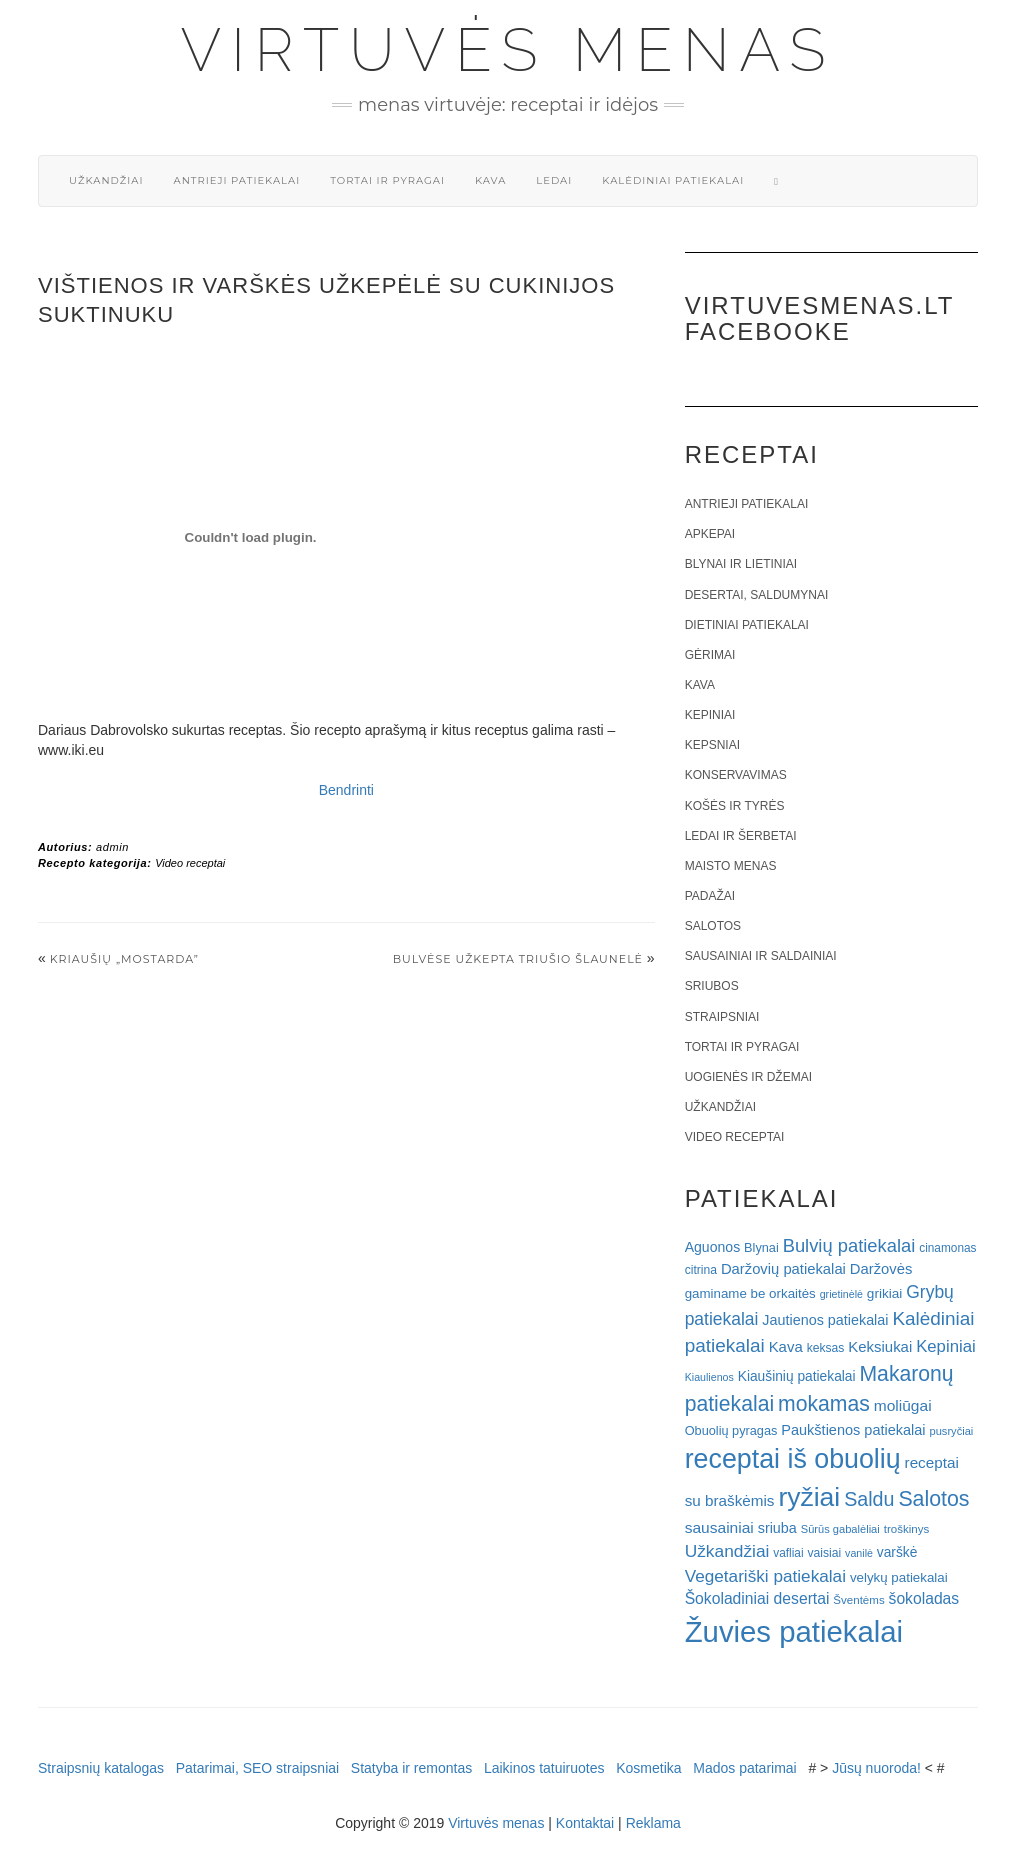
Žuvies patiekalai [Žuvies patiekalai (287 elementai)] (794, 1631)
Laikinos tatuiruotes (544, 1768)
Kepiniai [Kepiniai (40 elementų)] (946, 1346)
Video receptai (190, 863)
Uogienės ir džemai (748, 1077)
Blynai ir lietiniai (741, 564)
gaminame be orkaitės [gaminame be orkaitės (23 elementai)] (750, 1293)
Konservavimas (736, 775)
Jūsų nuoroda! (876, 1768)
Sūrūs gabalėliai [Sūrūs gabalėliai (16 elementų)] (840, 1529)
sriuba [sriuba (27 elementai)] (777, 1528)
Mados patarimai (745, 1768)
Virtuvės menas (508, 50)
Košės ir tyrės (735, 806)
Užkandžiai (106, 180)
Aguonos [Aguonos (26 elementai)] (713, 1247)
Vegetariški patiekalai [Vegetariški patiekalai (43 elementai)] (765, 1576)
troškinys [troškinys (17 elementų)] (907, 1529)
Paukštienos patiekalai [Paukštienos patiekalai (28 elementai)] (853, 1430)
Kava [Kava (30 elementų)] (786, 1346)
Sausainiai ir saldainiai (761, 956)
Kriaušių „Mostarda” (124, 959)
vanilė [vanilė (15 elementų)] (859, 1553)
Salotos (713, 926)
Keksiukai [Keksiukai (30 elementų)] (880, 1346)
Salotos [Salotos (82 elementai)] (933, 1499)
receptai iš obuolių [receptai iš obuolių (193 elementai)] (793, 1459)
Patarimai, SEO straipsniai (257, 1768)
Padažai (710, 896)
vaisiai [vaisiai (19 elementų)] (824, 1553)
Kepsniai (712, 745)
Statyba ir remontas (411, 1768)
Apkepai (710, 534)
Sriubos (712, 986)
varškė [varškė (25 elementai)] (897, 1552)
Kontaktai (585, 1823)
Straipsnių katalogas (101, 1768)
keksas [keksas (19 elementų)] (826, 1348)
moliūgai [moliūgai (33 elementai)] (903, 1405)
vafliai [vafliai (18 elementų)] (788, 1553)
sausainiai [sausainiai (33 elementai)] (719, 1527)
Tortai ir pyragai (387, 180)
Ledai (554, 180)
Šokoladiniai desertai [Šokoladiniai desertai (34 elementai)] (757, 1598)
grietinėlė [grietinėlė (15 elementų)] (841, 1294)
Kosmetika (648, 1768)
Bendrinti (346, 790)
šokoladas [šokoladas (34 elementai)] (924, 1598)
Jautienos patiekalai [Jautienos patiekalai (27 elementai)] (825, 1320)
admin (112, 847)
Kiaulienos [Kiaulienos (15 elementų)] (709, 1377)
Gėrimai (710, 655)
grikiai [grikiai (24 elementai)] (885, 1293)
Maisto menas (731, 866)
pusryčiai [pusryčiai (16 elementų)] (951, 1431)
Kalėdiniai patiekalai (673, 180)
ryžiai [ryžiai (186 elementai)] (809, 1497)
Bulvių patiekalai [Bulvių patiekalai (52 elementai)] (849, 1245)
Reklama (653, 1823)
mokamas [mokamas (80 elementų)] (824, 1403)
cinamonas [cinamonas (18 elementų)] (947, 1248)
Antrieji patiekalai (236, 180)
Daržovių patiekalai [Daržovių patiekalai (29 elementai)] (783, 1269)
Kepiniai (710, 715)
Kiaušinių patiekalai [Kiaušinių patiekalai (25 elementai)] (797, 1376)
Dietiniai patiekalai (747, 625)
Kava (490, 180)
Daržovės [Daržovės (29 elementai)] (881, 1269)
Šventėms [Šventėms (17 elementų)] (858, 1600)
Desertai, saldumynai (757, 595)
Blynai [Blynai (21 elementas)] (761, 1247)
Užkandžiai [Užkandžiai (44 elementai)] (727, 1551)
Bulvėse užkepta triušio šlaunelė (518, 959)
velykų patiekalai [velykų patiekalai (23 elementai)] (899, 1577)
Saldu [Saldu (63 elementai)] (869, 1499)
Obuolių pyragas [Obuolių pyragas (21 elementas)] (731, 1430)
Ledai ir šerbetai (741, 836)
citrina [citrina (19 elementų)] (701, 1270)
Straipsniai (722, 1017)
